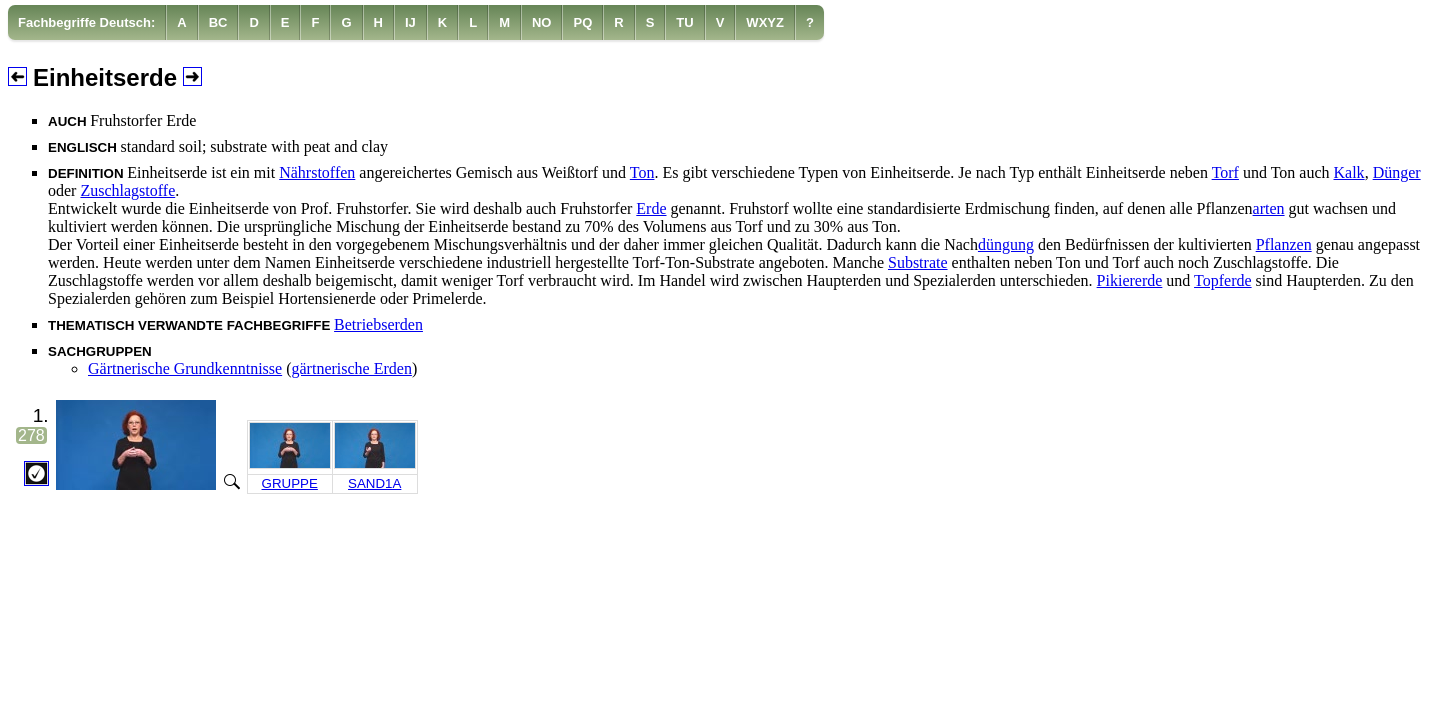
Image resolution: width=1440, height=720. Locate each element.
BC (218, 22)
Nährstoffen (317, 172)
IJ (410, 22)
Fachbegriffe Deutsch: (86, 22)
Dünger (1397, 172)
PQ (582, 22)
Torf (1225, 172)
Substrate (918, 262)
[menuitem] (87, 22)
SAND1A (374, 483)
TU (684, 22)
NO (542, 22)
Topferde (1223, 280)
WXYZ (765, 22)
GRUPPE (290, 483)
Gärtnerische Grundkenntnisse (185, 368)
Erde (651, 208)
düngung (1006, 244)
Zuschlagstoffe (127, 190)
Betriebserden (378, 324)
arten (1269, 208)
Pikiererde (1130, 280)
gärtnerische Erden (352, 368)
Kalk (1349, 172)
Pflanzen (1284, 244)
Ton (642, 172)
